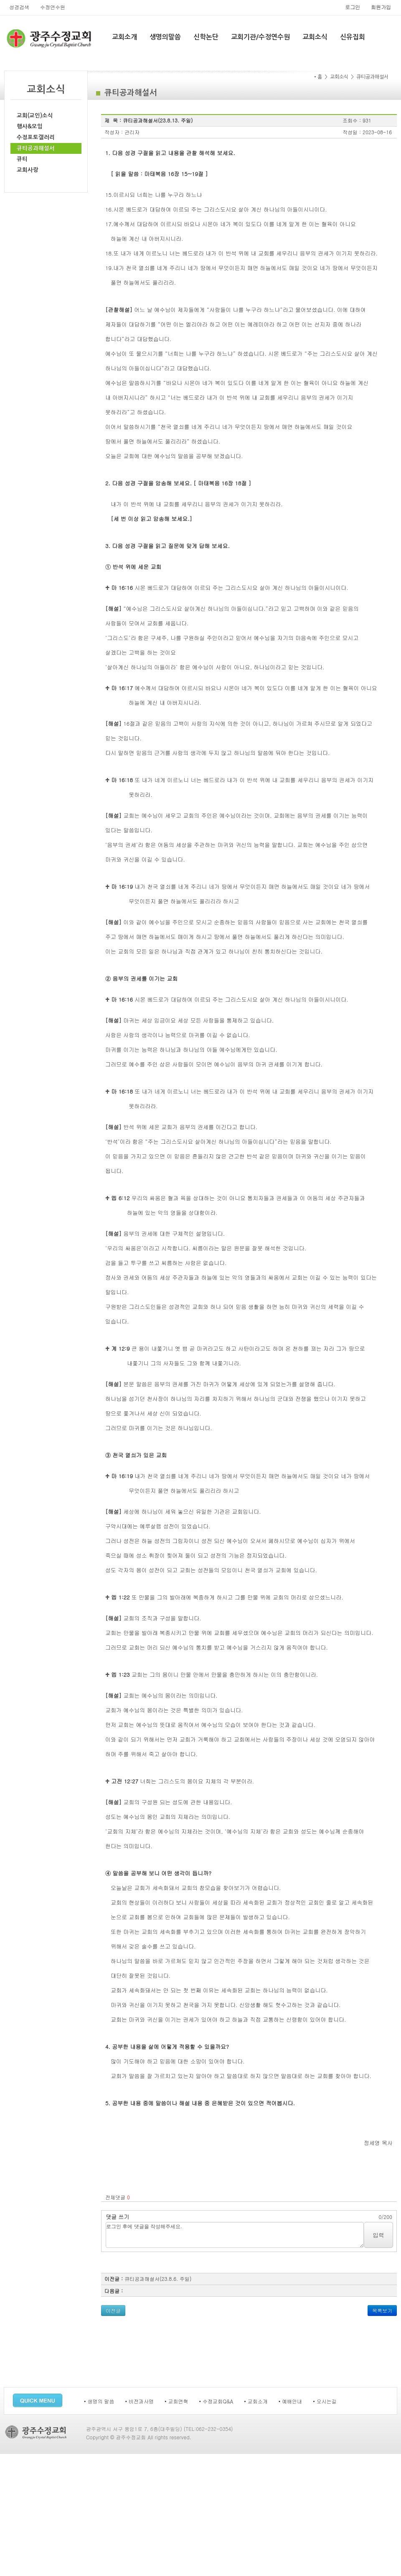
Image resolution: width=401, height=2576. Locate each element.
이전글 (113, 2310)
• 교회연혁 (176, 2401)
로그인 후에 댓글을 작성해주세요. (235, 2235)
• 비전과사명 (139, 2401)
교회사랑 (27, 170)
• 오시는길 (325, 2401)
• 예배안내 (290, 2401)
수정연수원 (52, 6)
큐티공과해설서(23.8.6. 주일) (158, 2278)
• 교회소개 (256, 2401)
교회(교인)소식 (35, 115)
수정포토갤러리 (36, 137)
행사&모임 (30, 126)
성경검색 (19, 6)
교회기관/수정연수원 (260, 37)
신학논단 (205, 37)
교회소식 (314, 37)
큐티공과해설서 (36, 148)
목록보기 (382, 2310)
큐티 (22, 159)
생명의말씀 (165, 37)
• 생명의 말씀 (99, 2401)
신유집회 (352, 37)
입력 (378, 2235)
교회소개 (124, 37)
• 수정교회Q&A (216, 2401)
